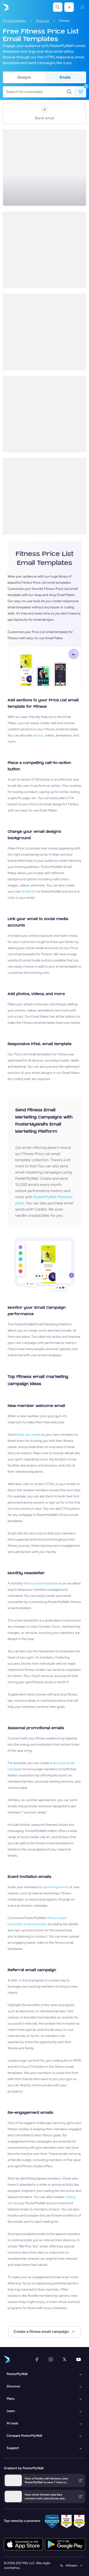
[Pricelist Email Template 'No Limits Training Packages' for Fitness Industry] (44, 168)
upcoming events (56, 1887)
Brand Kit (29, 892)
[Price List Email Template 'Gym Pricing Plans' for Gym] (44, 496)
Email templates (14, 21)
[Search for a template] (36, 92)
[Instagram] (51, 2359)
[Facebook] (37, 2359)
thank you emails (28, 1435)
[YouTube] (78, 2359)
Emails (65, 77)
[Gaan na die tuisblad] (5, 7)
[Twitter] (64, 2359)
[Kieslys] (82, 7)
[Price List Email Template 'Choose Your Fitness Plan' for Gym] (44, 250)
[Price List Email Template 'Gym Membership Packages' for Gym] (44, 414)
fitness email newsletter (41, 1583)
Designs (24, 77)
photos (38, 735)
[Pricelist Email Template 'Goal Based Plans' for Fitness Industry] (44, 332)
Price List (42, 21)
